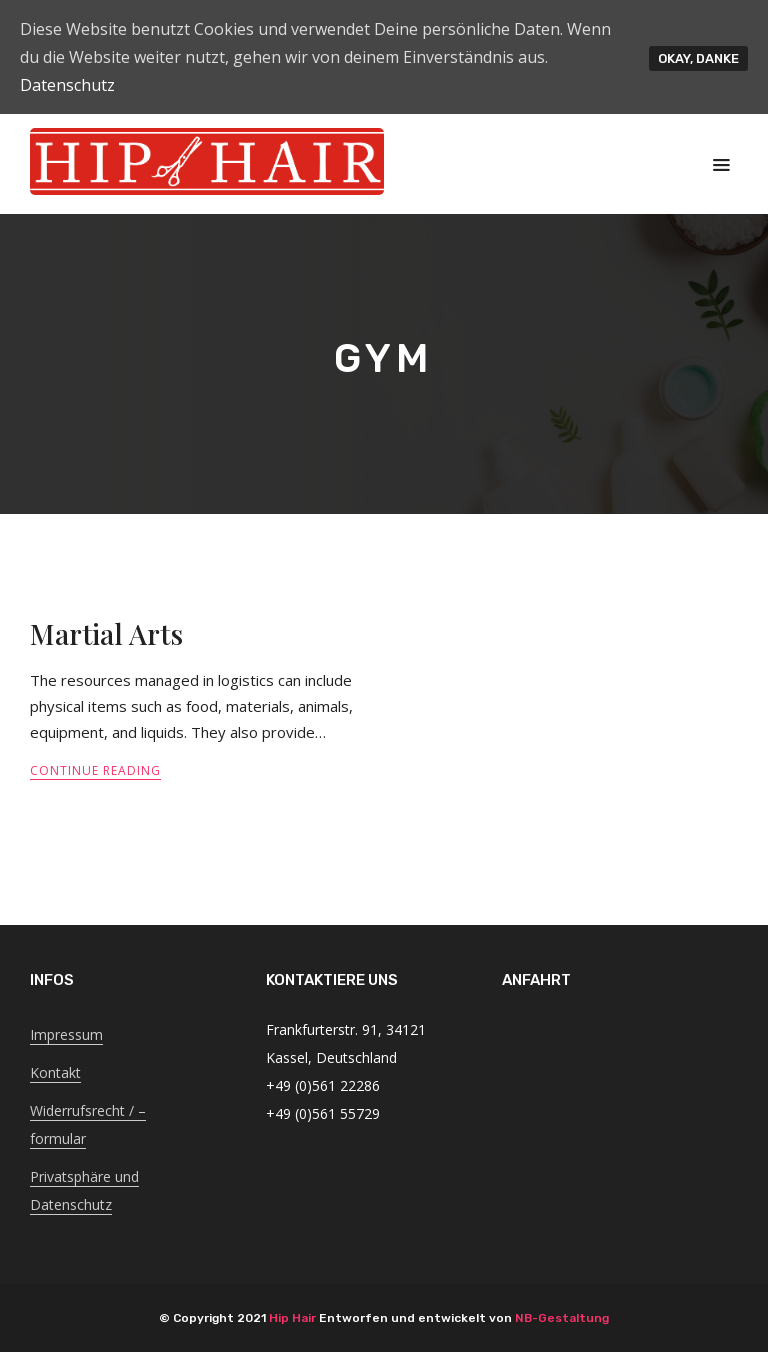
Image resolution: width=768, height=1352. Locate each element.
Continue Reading (95, 770)
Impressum (66, 1034)
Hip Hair (292, 1318)
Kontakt (55, 1072)
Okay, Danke (698, 58)
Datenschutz (67, 85)
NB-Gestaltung (562, 1318)
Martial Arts (106, 633)
